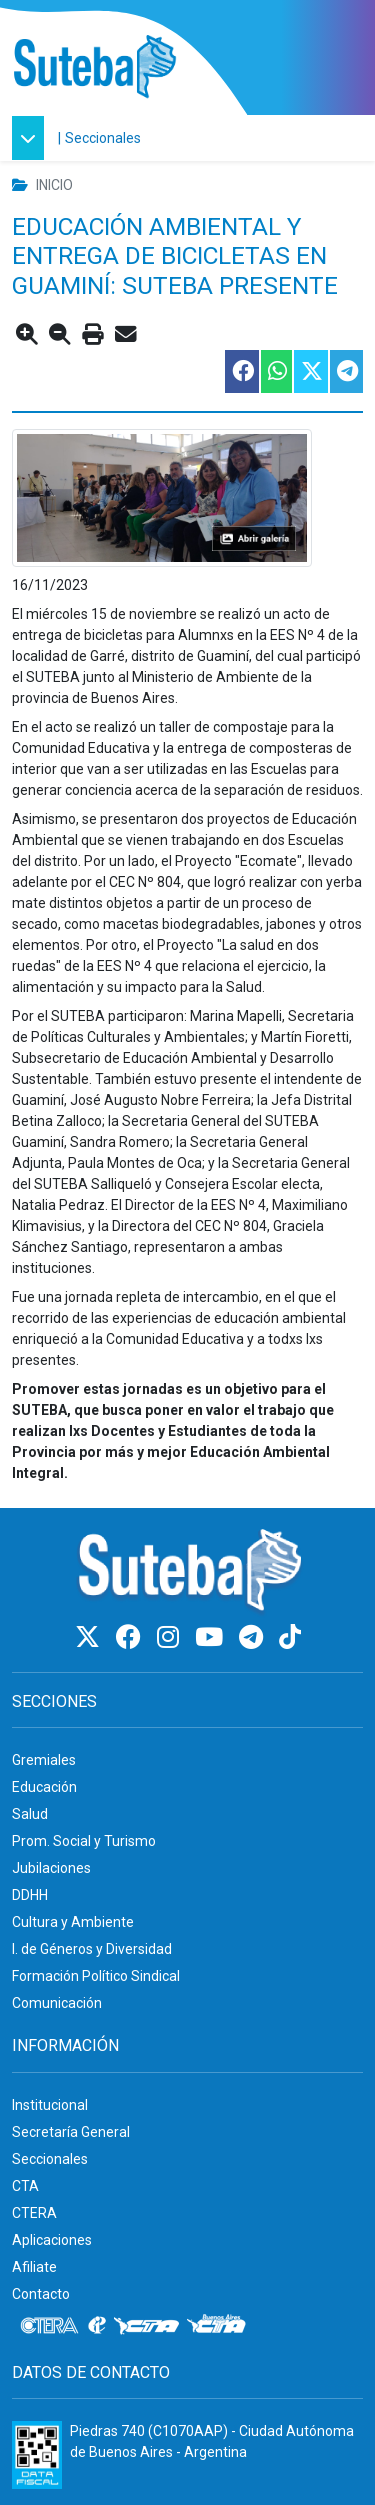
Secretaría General (71, 2132)
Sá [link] (20, 1247)
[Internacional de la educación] (97, 2326)
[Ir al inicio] (94, 67)
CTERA (34, 2213)
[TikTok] (290, 1637)
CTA (25, 2186)
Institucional (50, 2105)
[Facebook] (131, 1637)
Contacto (41, 2294)
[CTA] (146, 2326)
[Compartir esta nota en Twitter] (310, 371)
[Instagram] (171, 1637)
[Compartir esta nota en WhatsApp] (275, 371)
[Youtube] (212, 1637)
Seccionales (103, 138)
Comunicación (57, 2003)
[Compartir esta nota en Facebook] (241, 371)
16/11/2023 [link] (50, 585)
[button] (33, 138)
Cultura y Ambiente (73, 1922)
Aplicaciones (52, 2240)
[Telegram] (254, 1637)
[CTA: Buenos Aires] (219, 2326)
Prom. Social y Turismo (84, 1841)
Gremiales (44, 1760)
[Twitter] (90, 1637)
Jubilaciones (51, 1868)
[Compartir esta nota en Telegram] (345, 371)
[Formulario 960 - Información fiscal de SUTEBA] (37, 2455)
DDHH (30, 1895)
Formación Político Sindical (96, 1976)
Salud (30, 1814)
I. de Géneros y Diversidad (92, 1949)
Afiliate (34, 2267)
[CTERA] (50, 2326)
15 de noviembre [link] (144, 614)
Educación (44, 1787)
